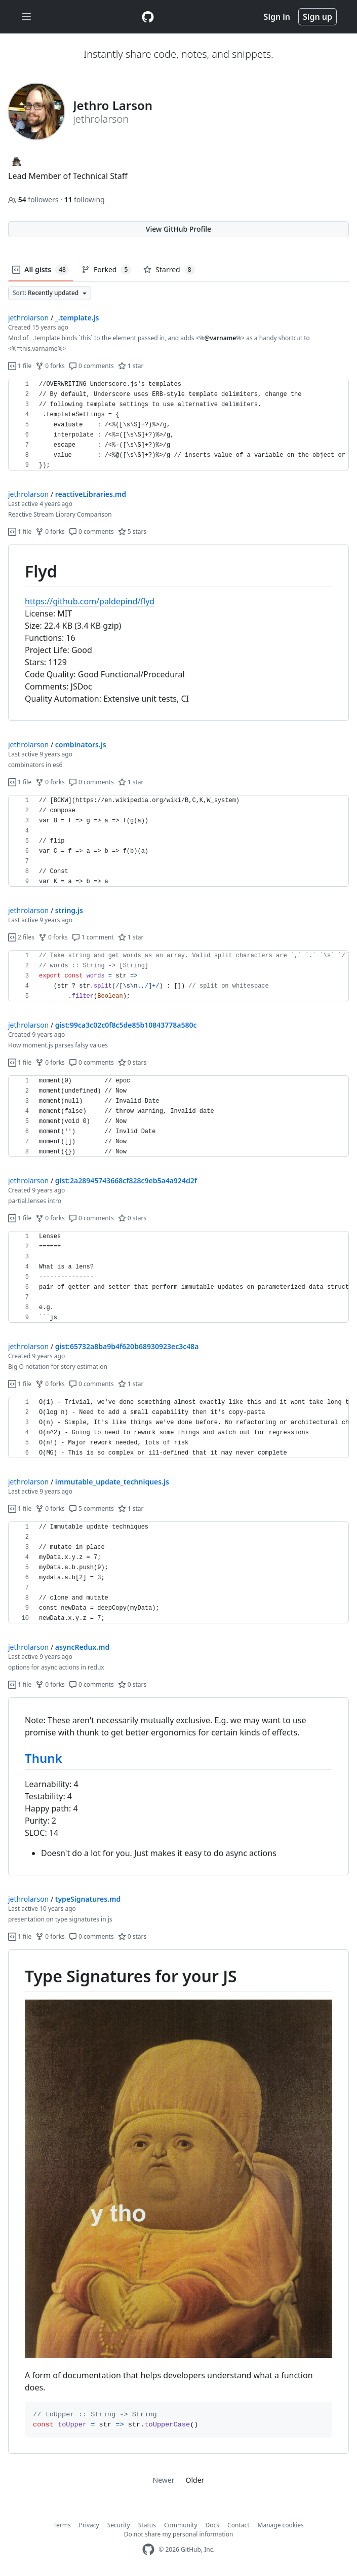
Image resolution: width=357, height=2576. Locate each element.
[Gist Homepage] (148, 17)
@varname (220, 338)
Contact (238, 2525)
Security (118, 2525)
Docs (213, 2525)
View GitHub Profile (178, 229)
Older (195, 2480)
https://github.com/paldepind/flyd (89, 601)
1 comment (93, 937)
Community (180, 2525)
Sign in (277, 16)
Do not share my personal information (178, 2534)
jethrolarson (28, 317)
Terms (62, 2525)
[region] (178, 424)
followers (34, 199)
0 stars (132, 1062)
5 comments (91, 1508)
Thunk (43, 1758)
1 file (19, 365)
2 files (21, 937)
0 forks (50, 365)
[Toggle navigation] (26, 17)
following (84, 199)
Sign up (317, 16)
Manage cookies (281, 2525)
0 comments (91, 365)
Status (147, 2525)
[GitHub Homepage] (148, 2549)
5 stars (132, 531)
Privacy (89, 2525)
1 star (131, 365)
